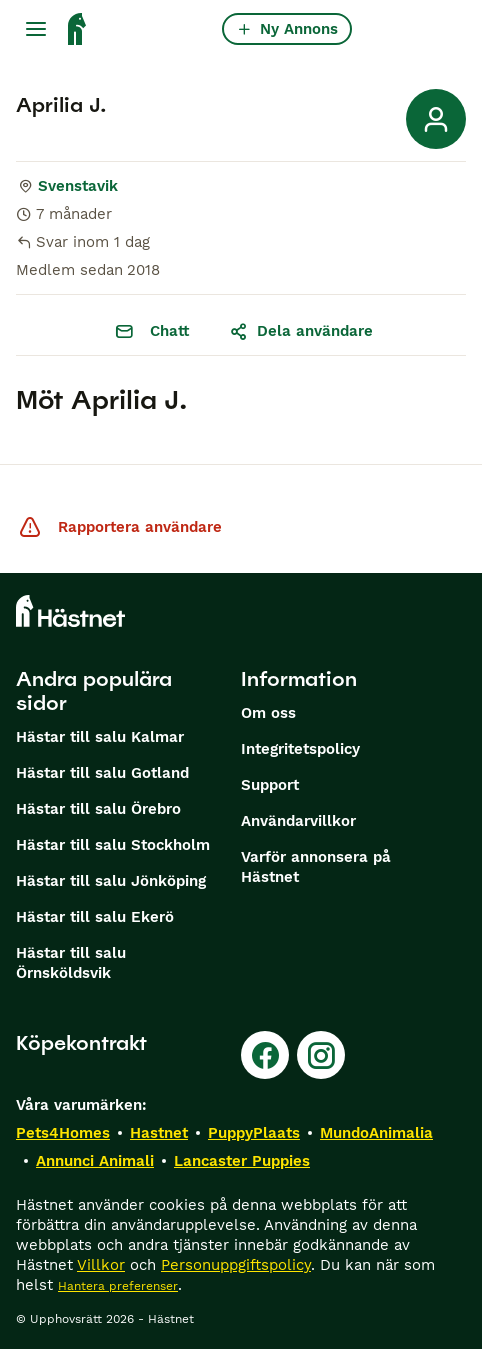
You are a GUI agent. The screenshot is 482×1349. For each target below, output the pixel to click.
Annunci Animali (95, 1161)
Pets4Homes (63, 1133)
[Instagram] (321, 1055)
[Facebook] (265, 1055)
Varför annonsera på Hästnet (316, 867)
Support (270, 785)
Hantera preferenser (118, 1286)
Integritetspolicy (300, 749)
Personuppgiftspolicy (236, 1265)
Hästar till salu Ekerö (95, 917)
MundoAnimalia (376, 1133)
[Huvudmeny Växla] (36, 29)
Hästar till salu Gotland (102, 773)
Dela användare (301, 331)
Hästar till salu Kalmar (100, 737)
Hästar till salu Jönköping (111, 881)
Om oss (268, 713)
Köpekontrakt (81, 1043)
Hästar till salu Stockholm (113, 845)
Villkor (101, 1265)
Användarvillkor (298, 821)
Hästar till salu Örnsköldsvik (71, 963)
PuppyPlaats (254, 1133)
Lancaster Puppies (242, 1161)
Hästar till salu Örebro (98, 809)
